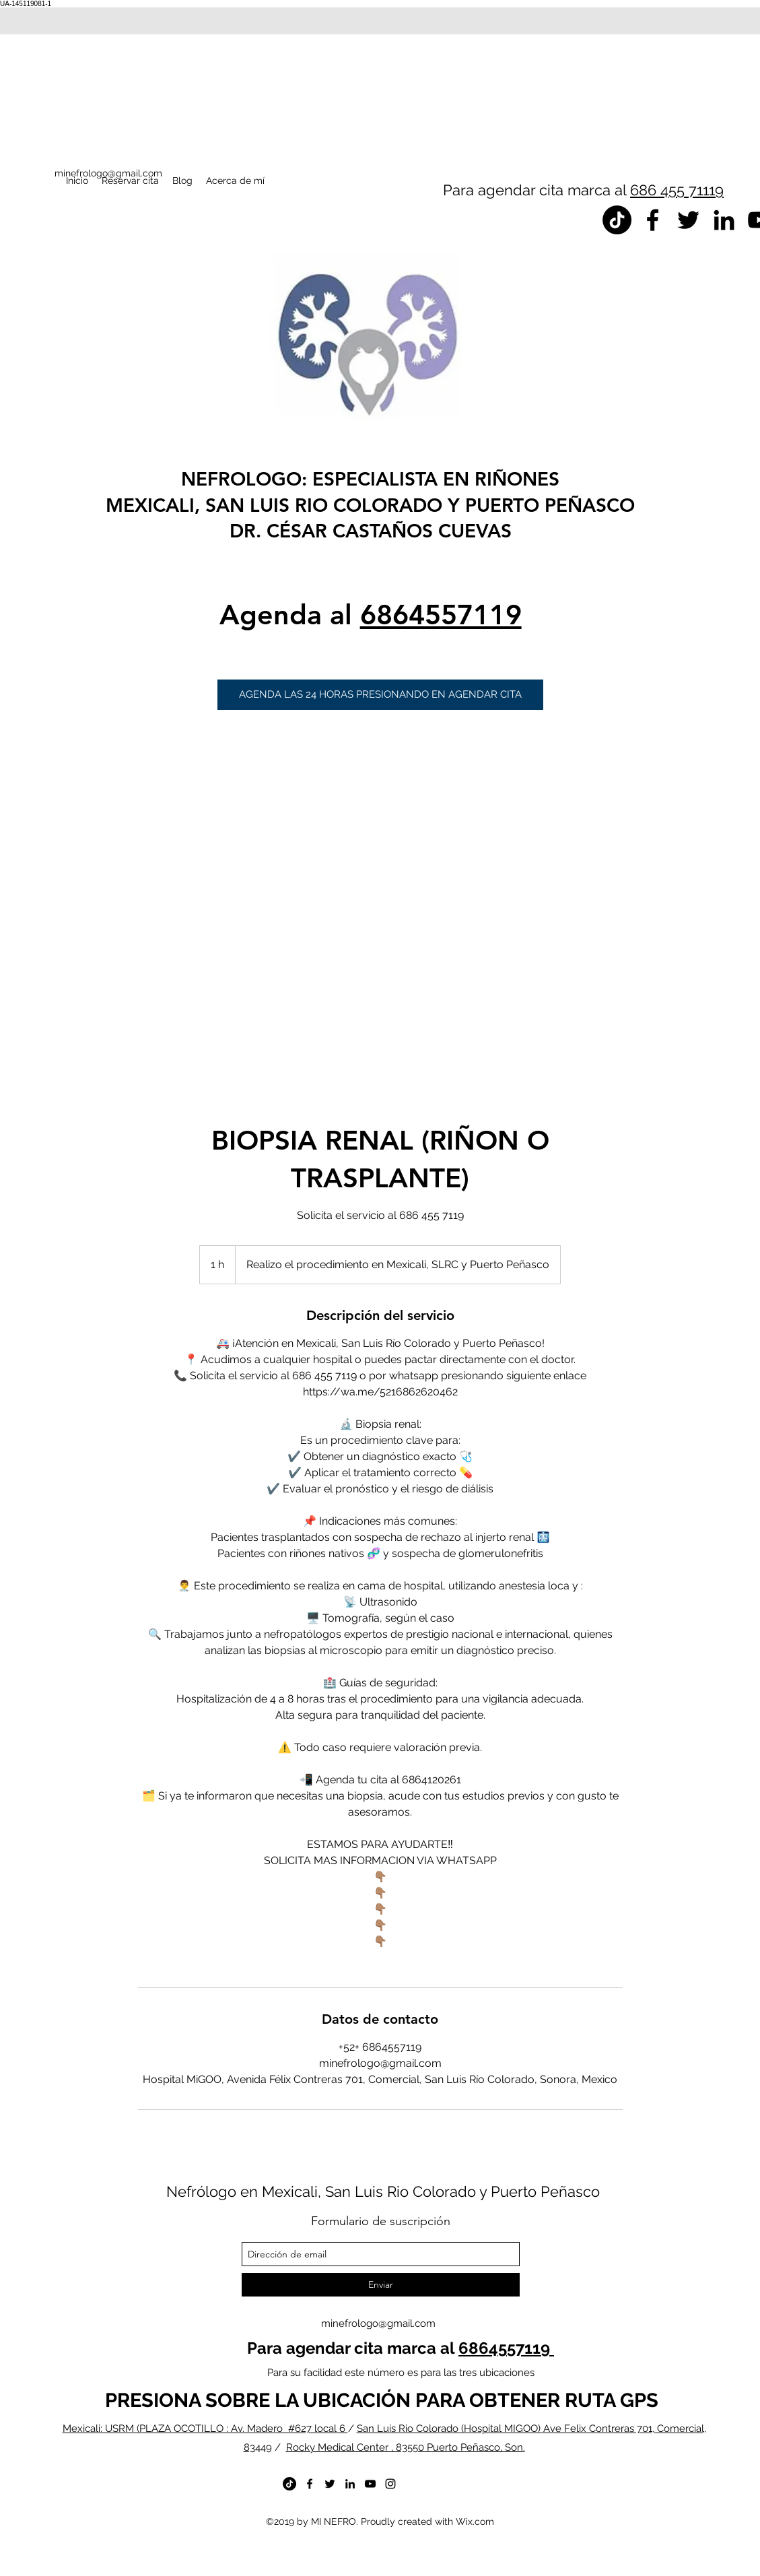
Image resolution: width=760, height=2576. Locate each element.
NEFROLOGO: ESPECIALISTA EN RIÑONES (370, 478)
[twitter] (688, 219)
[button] (380, 695)
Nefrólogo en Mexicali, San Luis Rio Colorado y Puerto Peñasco (383, 2191)
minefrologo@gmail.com (378, 2323)
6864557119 (441, 614)
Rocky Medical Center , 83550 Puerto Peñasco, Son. (405, 2447)
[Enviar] (381, 2285)
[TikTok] (616, 219)
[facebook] (652, 219)
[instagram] (390, 2483)
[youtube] (370, 2483)
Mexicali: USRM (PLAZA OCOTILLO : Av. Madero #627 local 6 (205, 2428)
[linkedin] (724, 219)
